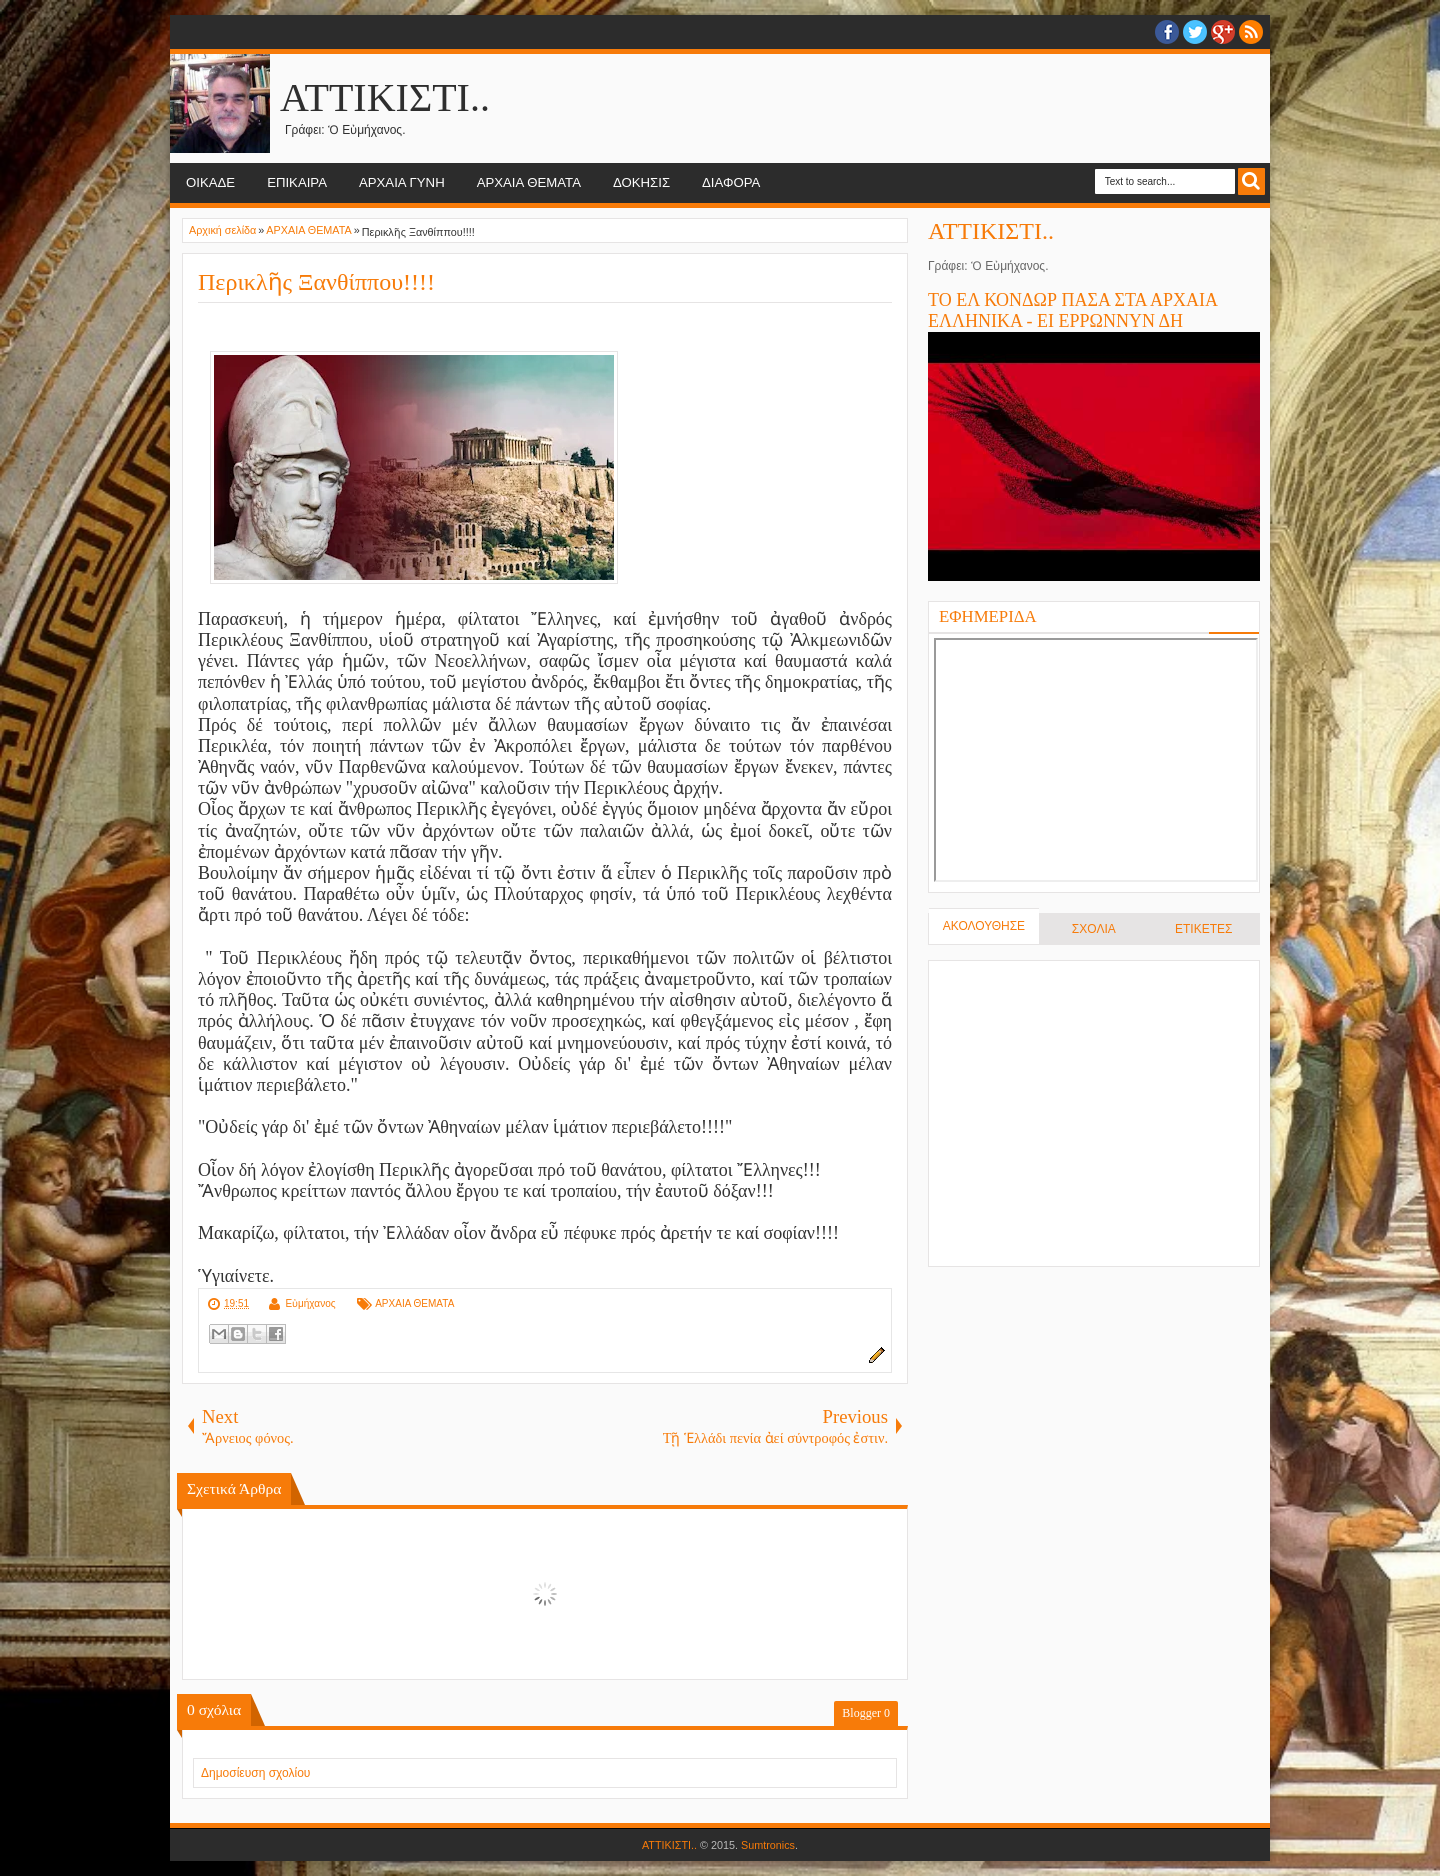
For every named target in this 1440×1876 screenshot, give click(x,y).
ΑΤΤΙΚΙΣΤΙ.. (385, 97)
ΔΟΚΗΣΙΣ (641, 182)
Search (1251, 181)
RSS (1251, 32)
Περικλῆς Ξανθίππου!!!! (316, 282)
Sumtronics (768, 1845)
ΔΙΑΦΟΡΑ (731, 182)
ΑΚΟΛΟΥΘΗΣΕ (984, 926)
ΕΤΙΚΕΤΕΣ (1203, 929)
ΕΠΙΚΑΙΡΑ (297, 182)
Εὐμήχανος (310, 1303)
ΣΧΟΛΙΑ (1094, 929)
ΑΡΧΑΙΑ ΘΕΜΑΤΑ (529, 182)
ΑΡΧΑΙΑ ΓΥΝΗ (402, 182)
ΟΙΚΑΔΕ (210, 182)
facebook (1167, 32)
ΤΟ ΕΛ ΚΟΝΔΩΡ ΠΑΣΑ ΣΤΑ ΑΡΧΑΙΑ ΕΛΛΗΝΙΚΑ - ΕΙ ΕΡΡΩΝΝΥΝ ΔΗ (1072, 310)
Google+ (1223, 32)
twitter (1195, 32)
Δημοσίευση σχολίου (255, 1773)
